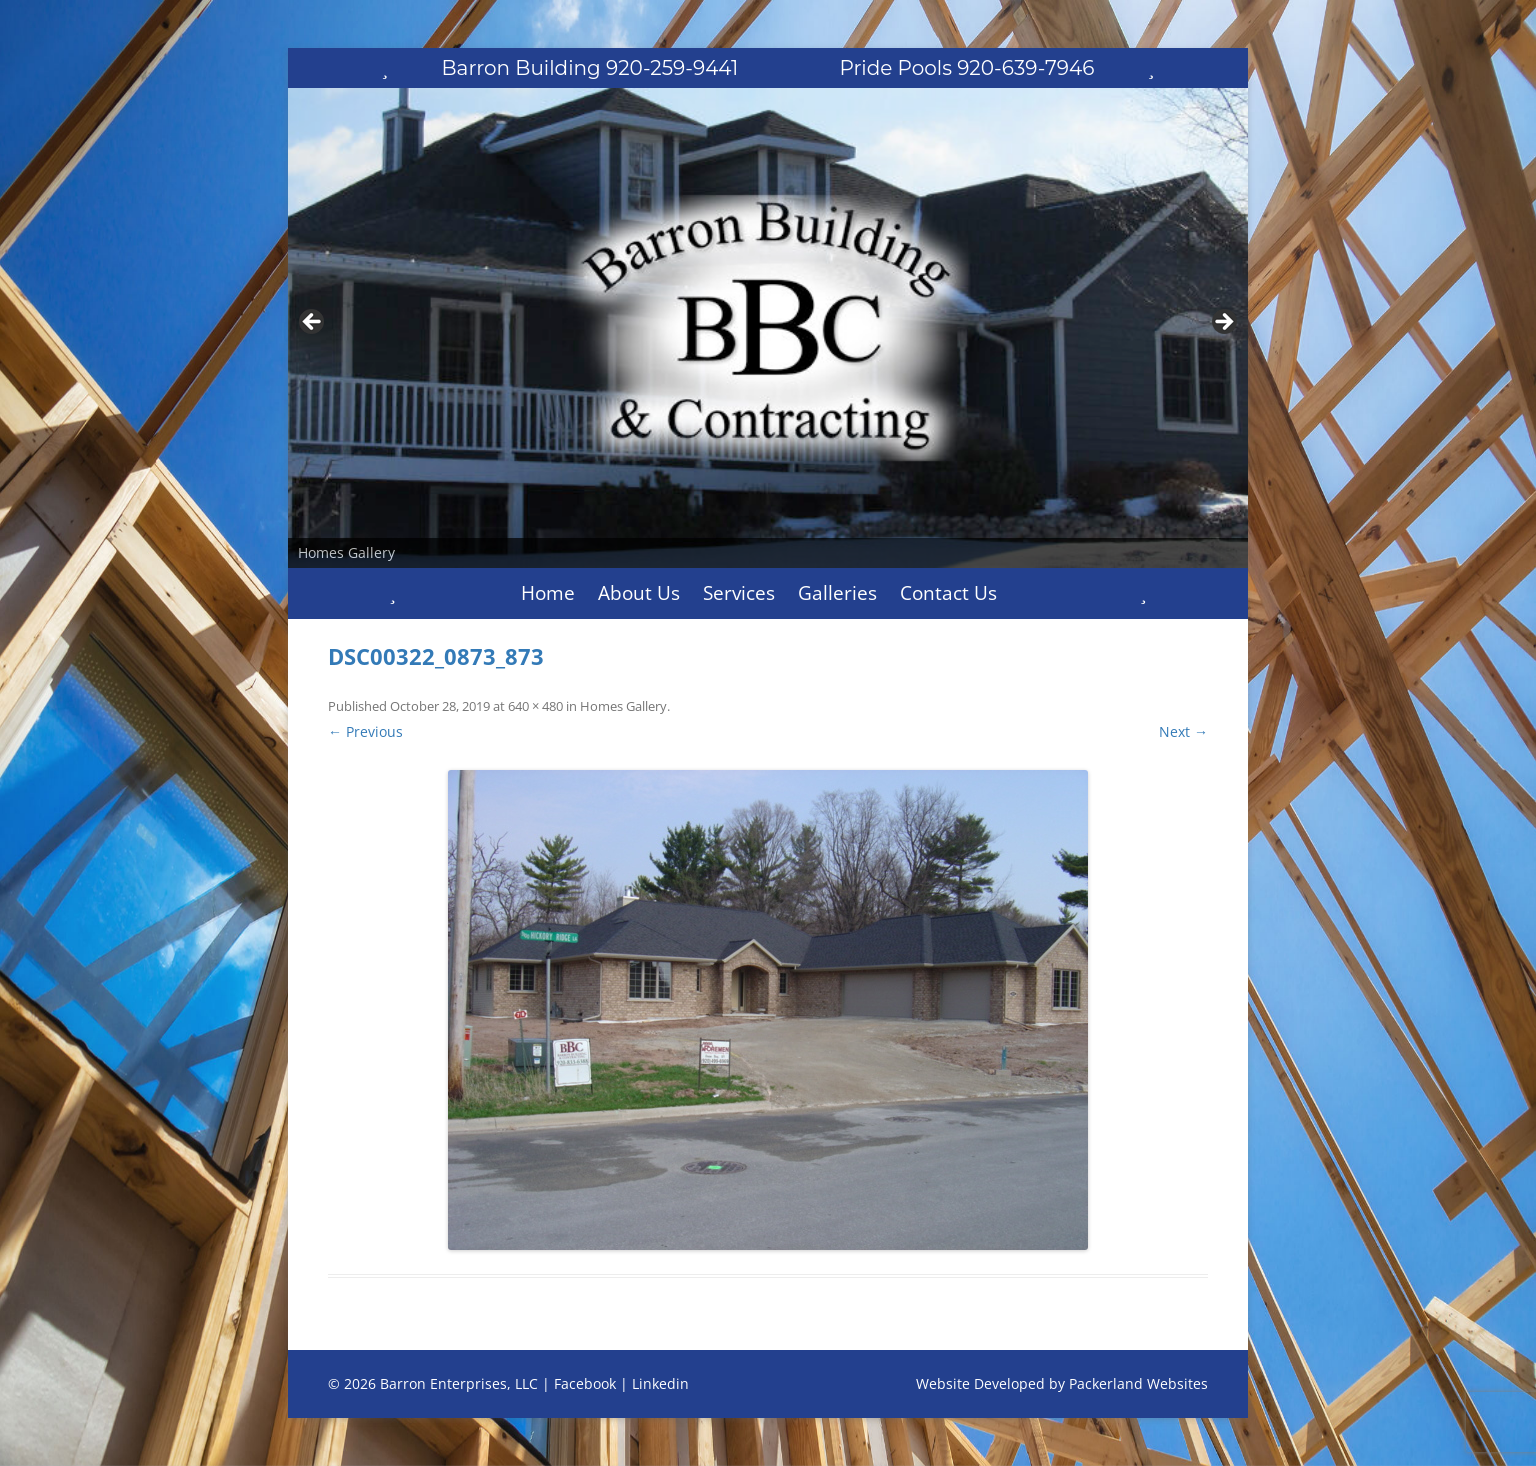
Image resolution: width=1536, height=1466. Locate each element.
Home (548, 593)
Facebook (585, 1383)
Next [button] (1223, 323)
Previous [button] (313, 323)
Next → (1183, 731)
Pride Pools (967, 68)
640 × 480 (535, 706)
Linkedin (660, 1383)
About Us (639, 593)
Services (739, 593)
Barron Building (590, 68)
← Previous (365, 731)
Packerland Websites (1138, 1383)
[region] (768, 328)
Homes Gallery (623, 706)
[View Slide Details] (768, 328)
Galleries (837, 593)
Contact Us (948, 593)
